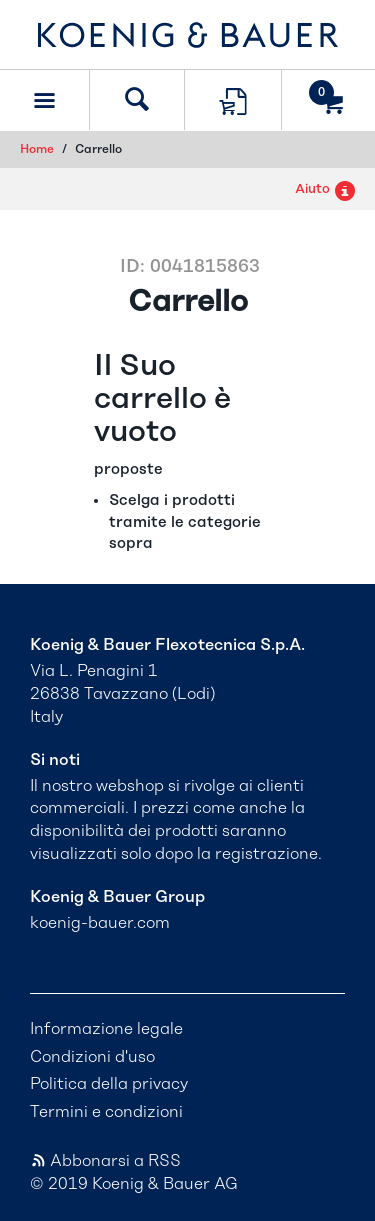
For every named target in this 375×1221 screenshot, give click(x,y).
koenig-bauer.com (100, 923)
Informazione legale (106, 1029)
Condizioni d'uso (92, 1057)
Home (37, 149)
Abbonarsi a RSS (105, 1161)
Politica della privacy (109, 1084)
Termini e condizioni (106, 1112)
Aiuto (325, 189)
